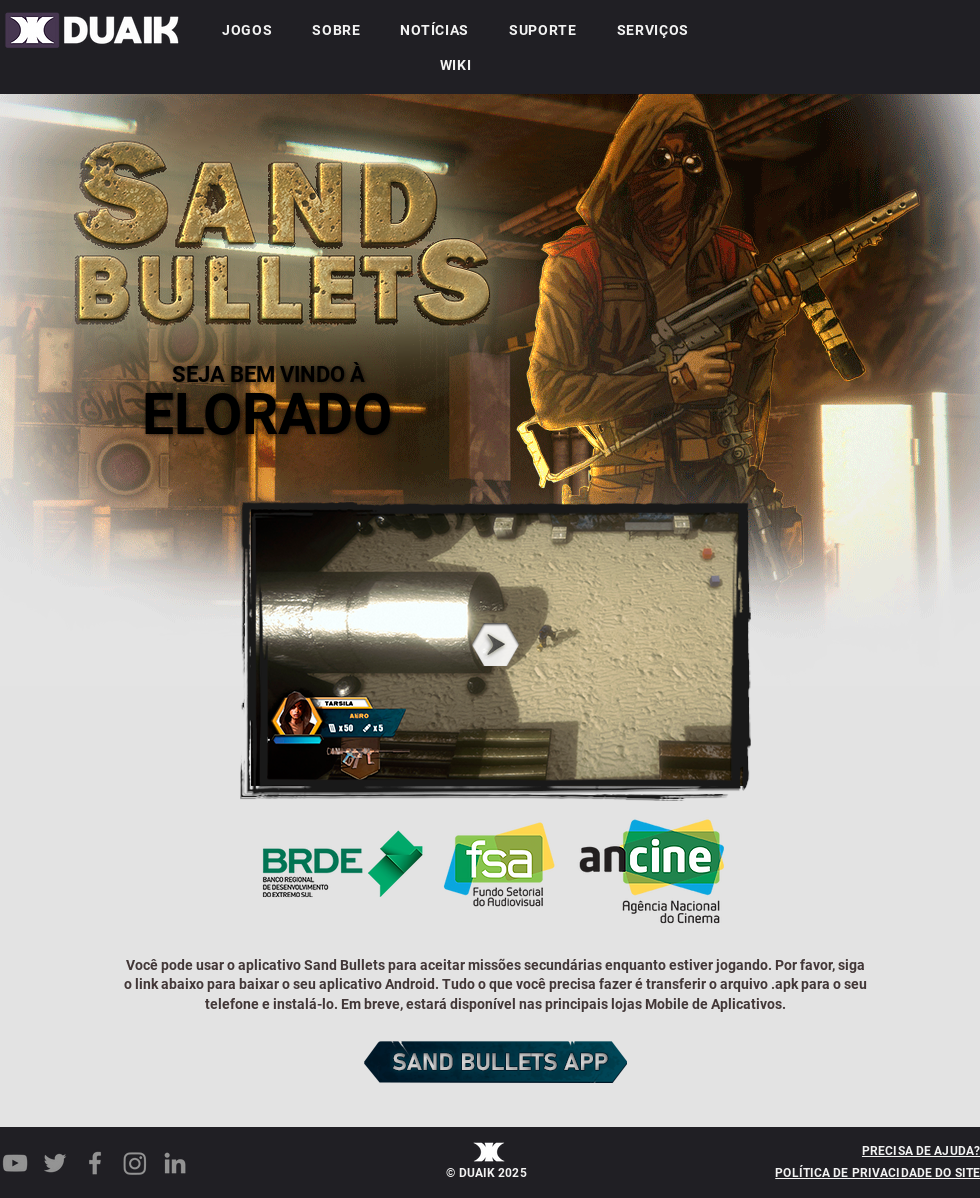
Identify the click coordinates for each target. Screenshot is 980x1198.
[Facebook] (95, 1163)
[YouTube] (15, 1163)
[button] (495, 644)
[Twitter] (55, 1163)
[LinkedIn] (175, 1163)
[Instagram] (135, 1163)
